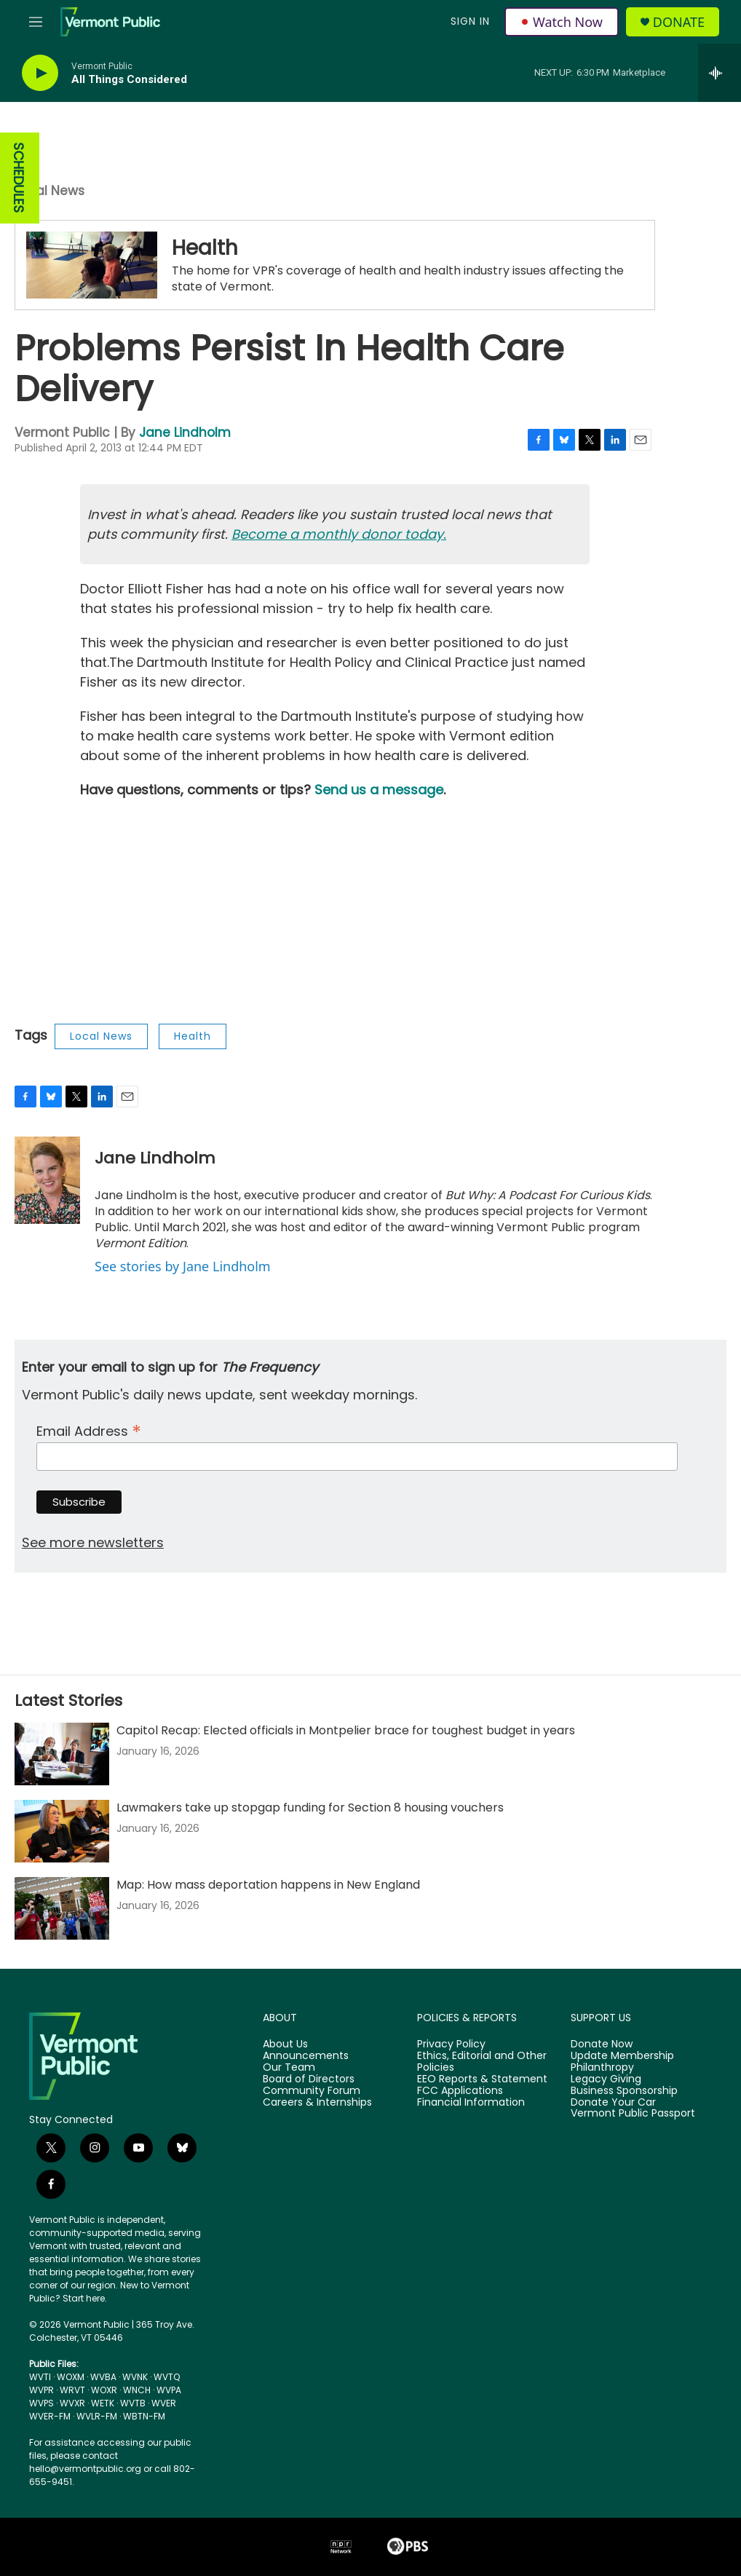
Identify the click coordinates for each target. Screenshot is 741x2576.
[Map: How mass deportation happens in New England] (62, 1908)
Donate (679, 22)
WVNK (135, 2377)
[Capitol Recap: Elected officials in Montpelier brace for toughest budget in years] (62, 1754)
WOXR (104, 2390)
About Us (285, 2044)
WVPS (41, 2403)
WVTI (40, 2377)
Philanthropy (602, 2068)
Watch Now (561, 22)
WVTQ (167, 2377)
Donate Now (602, 2044)
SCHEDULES (18, 178)
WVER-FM (50, 2416)
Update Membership (622, 2056)
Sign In (470, 21)
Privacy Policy (451, 2044)
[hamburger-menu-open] (35, 21)
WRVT (72, 2390)
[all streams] (719, 73)
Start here (84, 2298)
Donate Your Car (613, 2103)
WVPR (41, 2390)
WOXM (70, 2377)
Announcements (306, 2056)
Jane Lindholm (185, 432)
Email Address (88, 1429)
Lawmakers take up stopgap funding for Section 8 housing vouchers (310, 1807)
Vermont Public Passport (633, 2113)
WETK (102, 2403)
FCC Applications (460, 2091)
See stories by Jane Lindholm (183, 1266)
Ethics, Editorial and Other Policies (482, 2062)
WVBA (103, 2377)
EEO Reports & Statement (482, 2079)
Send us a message (378, 790)
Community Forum (311, 2091)
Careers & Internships (317, 2103)
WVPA (168, 2390)
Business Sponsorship (624, 2091)
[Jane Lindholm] (47, 1180)
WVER (163, 2403)
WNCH (137, 2390)
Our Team (289, 2068)
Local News (49, 190)
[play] (40, 73)
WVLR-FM (96, 2416)
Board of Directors (308, 2079)
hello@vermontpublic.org (85, 2468)
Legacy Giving (606, 2079)
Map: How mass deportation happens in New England (268, 1884)
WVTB (133, 2403)
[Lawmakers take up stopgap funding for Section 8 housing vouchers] (62, 1831)
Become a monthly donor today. (338, 534)
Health (205, 248)
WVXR (72, 2403)
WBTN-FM (144, 2416)
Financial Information (471, 2103)
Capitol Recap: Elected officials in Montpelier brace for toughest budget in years (345, 1730)
